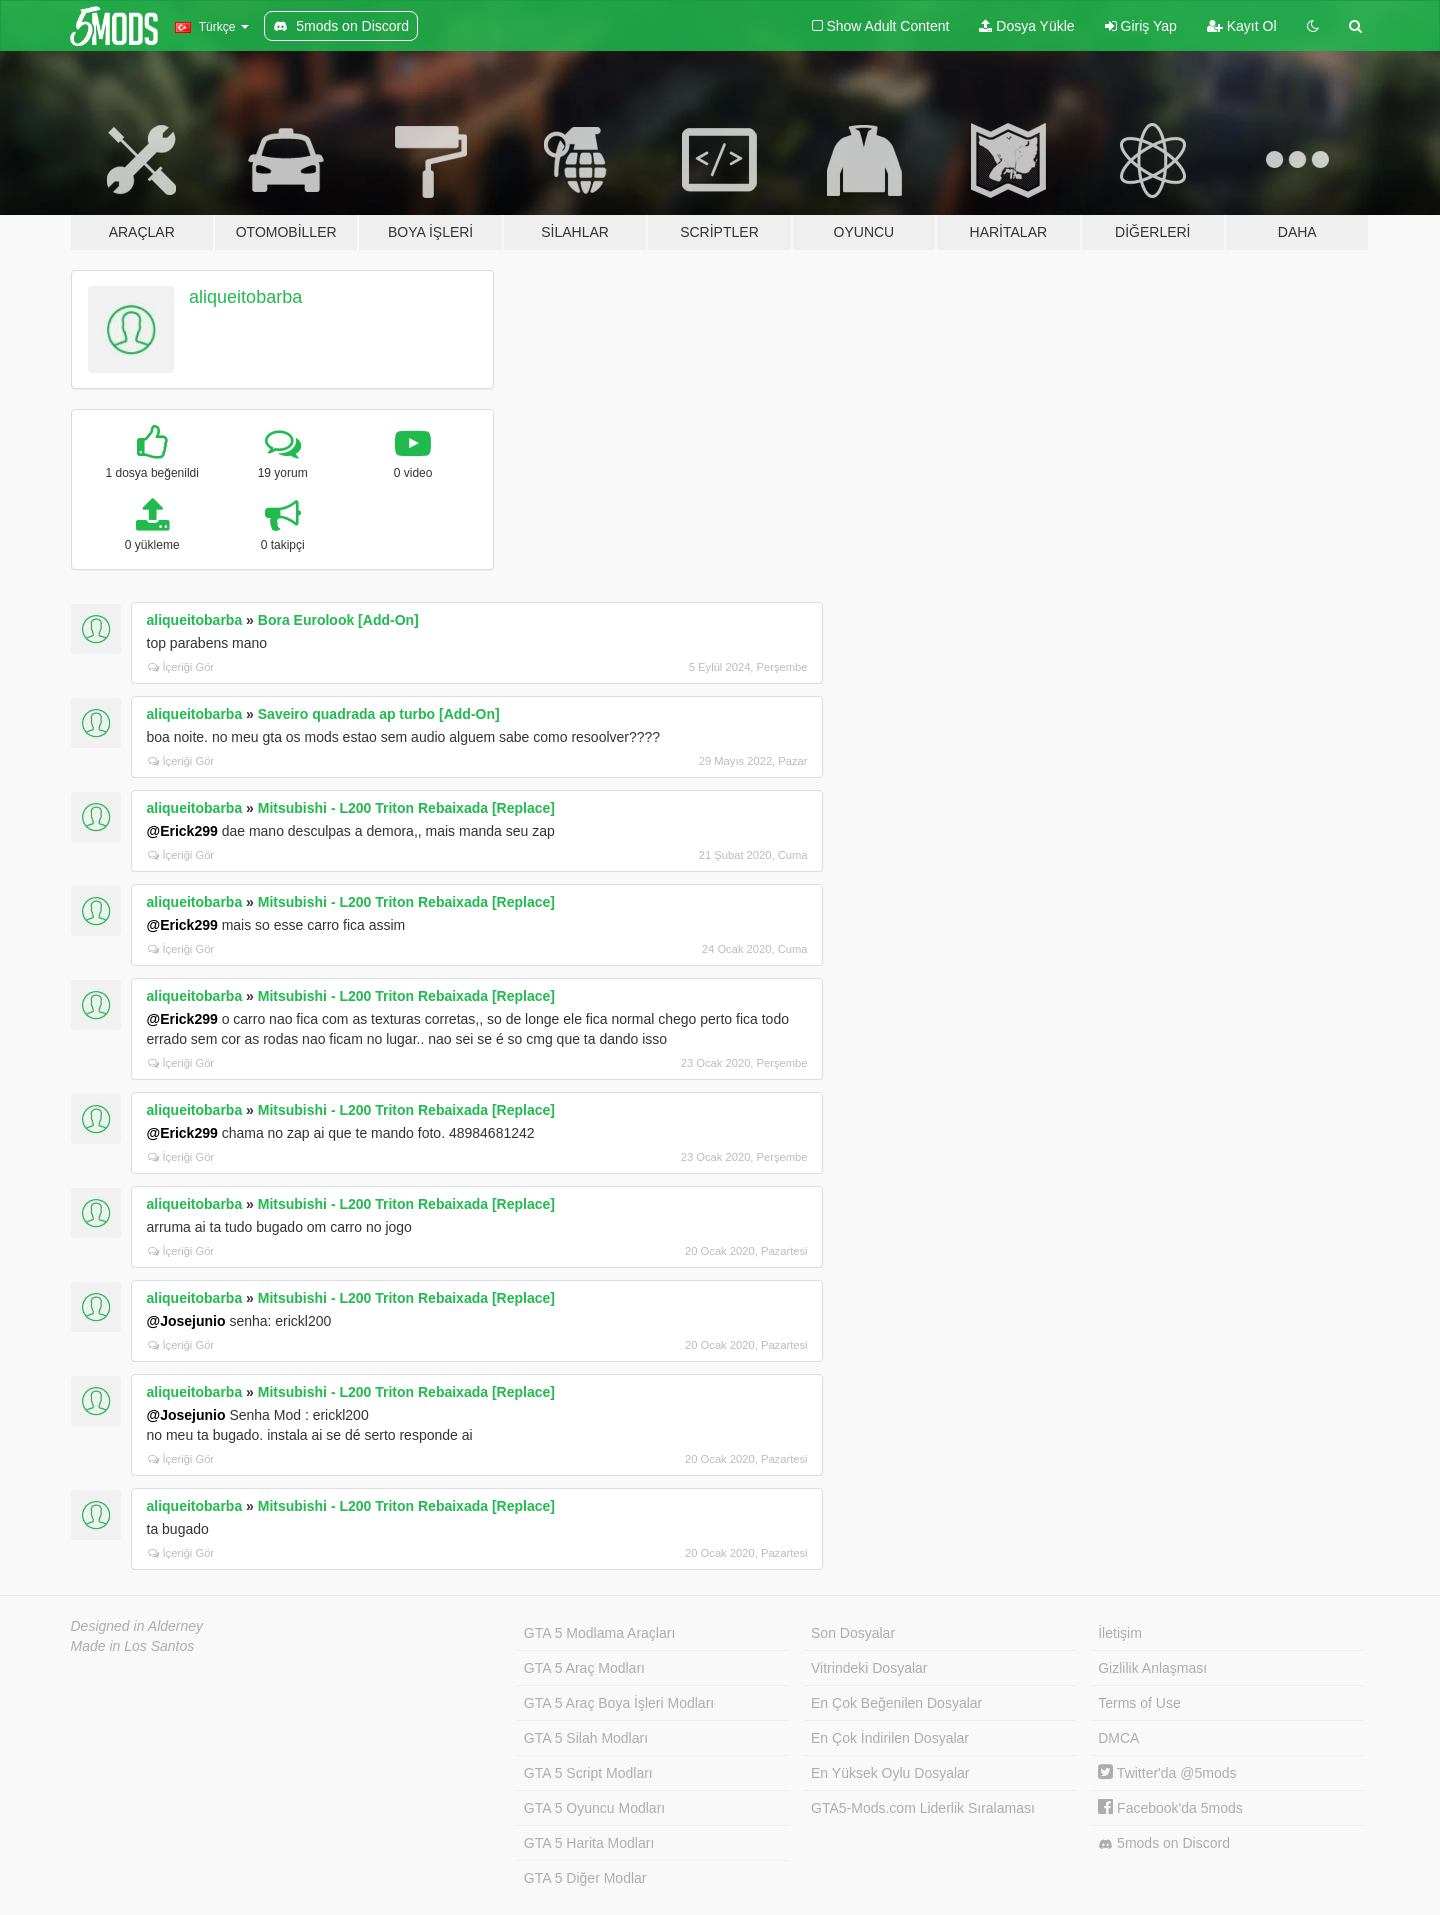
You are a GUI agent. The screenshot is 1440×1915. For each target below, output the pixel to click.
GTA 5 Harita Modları (589, 1843)
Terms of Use (1139, 1703)
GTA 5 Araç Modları (584, 1668)
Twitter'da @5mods (1167, 1773)
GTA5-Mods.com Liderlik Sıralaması (923, 1808)
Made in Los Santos (133, 1646)
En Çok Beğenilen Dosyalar (896, 1703)
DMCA (1118, 1738)
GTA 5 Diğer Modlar (585, 1878)
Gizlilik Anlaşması (1152, 1668)
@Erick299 (182, 831)
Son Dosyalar (853, 1633)
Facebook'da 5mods (1170, 1808)
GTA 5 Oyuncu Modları (594, 1808)
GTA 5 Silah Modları (586, 1738)
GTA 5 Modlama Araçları (599, 1633)
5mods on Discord (1164, 1843)
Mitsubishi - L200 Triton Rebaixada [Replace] (406, 808)
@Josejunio (186, 1321)
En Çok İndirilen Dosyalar (890, 1738)
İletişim (1120, 1633)
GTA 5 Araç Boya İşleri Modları (619, 1703)
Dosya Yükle (1026, 26)
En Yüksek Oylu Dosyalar (890, 1773)
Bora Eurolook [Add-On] (338, 620)
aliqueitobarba (245, 297)
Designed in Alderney (137, 1626)
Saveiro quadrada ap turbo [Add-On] (379, 714)
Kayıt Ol (1242, 26)
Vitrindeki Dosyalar (869, 1668)
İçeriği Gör (181, 667)
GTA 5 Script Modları (588, 1773)
